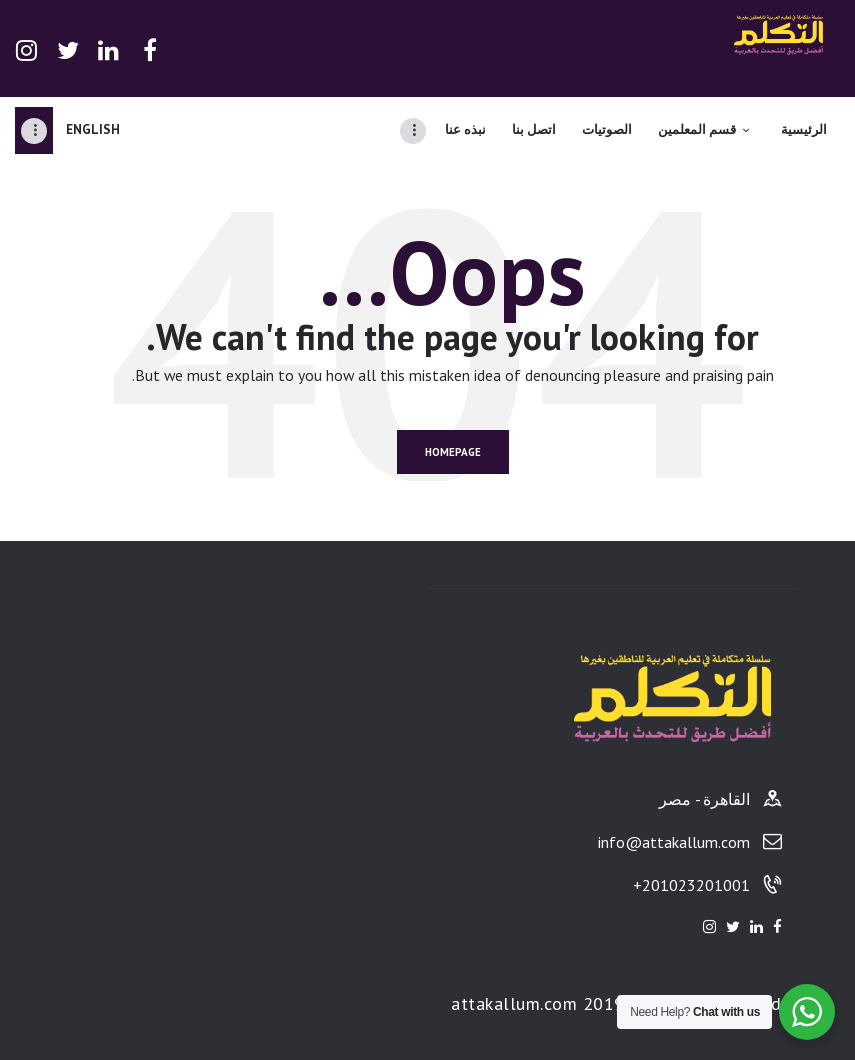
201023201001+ (691, 885)
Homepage (453, 452)
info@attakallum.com (674, 842)
